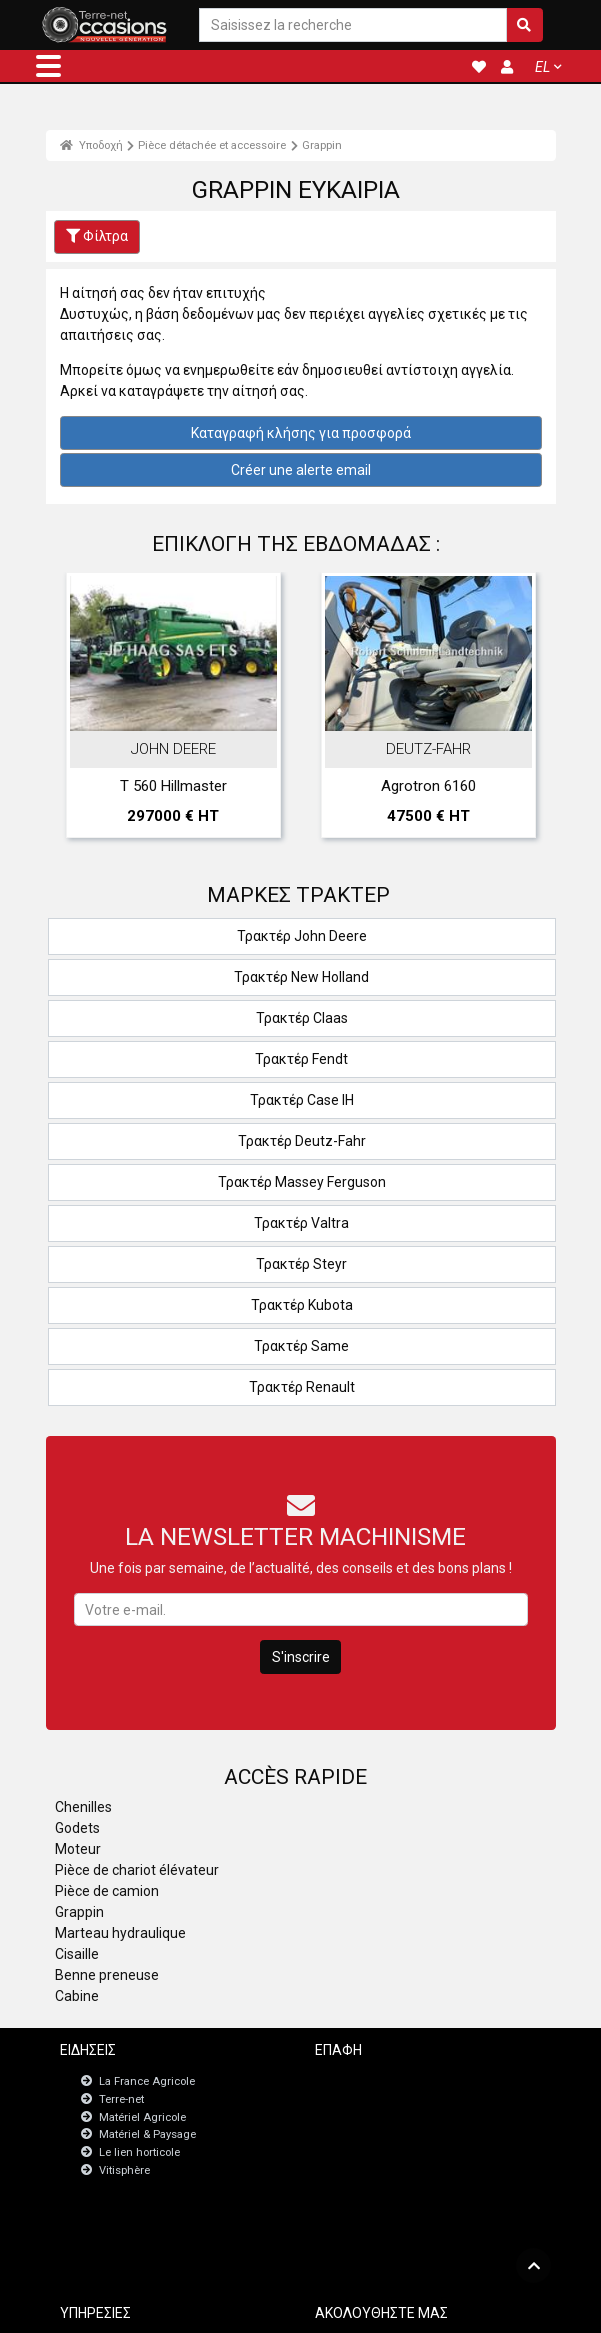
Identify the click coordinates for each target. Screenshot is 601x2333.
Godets (77, 1828)
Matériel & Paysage (147, 2134)
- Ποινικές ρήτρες (266, 2309)
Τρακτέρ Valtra (301, 1223)
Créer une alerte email (301, 470)
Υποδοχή (92, 145)
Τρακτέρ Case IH (302, 1100)
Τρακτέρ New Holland (301, 977)
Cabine (77, 1996)
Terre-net (121, 2099)
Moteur (78, 1849)
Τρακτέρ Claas (302, 1018)
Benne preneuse (107, 1975)
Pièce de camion (107, 1891)
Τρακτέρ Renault (302, 1387)
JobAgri (108, 2233)
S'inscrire (301, 1657)
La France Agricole (147, 2081)
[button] (48, 66)
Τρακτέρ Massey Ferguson (302, 1182)
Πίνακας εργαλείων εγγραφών (165, 2250)
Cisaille (77, 1954)
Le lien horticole (139, 2152)
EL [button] (542, 67)
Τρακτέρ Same (301, 1346)
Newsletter (370, 2097)
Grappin (322, 145)
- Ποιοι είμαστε (489, 2309)
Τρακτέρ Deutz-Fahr (302, 1141)
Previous (88, 710)
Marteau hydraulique (120, 1933)
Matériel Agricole (142, 2117)
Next (514, 710)
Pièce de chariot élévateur (137, 1870)
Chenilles (83, 1807)
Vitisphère (124, 2170)
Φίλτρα (97, 236)
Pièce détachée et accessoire (212, 145)
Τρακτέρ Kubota (302, 1305)
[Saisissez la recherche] (352, 25)
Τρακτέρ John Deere (302, 936)
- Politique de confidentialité (381, 2309)
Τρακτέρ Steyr (301, 1264)
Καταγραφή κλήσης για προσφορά (301, 433)
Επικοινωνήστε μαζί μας (404, 2080)
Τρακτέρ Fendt (301, 1059)
